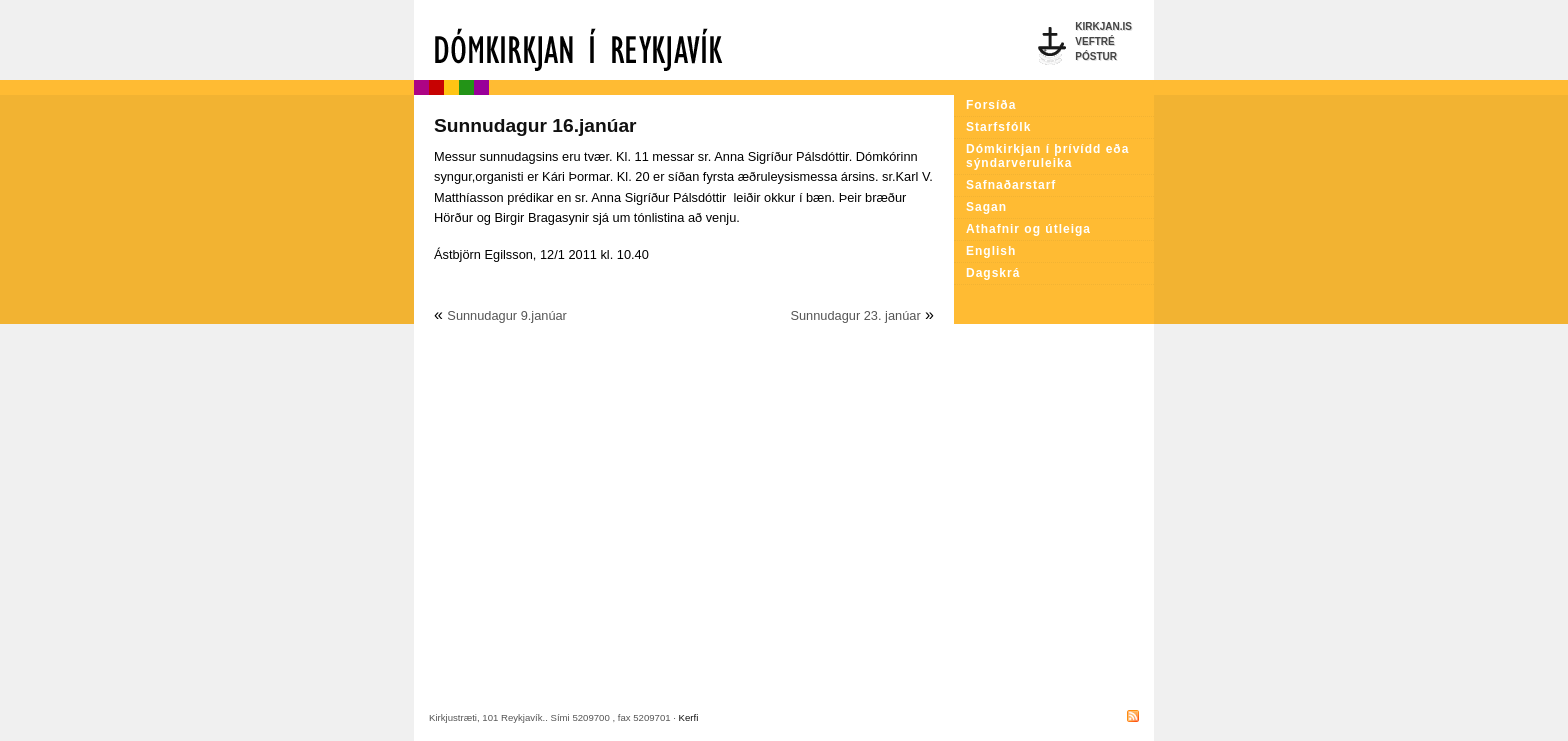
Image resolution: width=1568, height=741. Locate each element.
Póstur (1096, 56)
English (991, 251)
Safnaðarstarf (1011, 185)
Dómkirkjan (684, 40)
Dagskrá (993, 273)
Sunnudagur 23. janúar (855, 315)
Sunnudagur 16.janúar (535, 125)
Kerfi (689, 717)
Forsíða (991, 105)
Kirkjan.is (1103, 26)
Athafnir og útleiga (1028, 229)
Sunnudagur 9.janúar (507, 315)
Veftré (1094, 41)
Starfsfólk (998, 127)
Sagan (986, 207)
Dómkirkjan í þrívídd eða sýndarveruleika (1047, 156)
